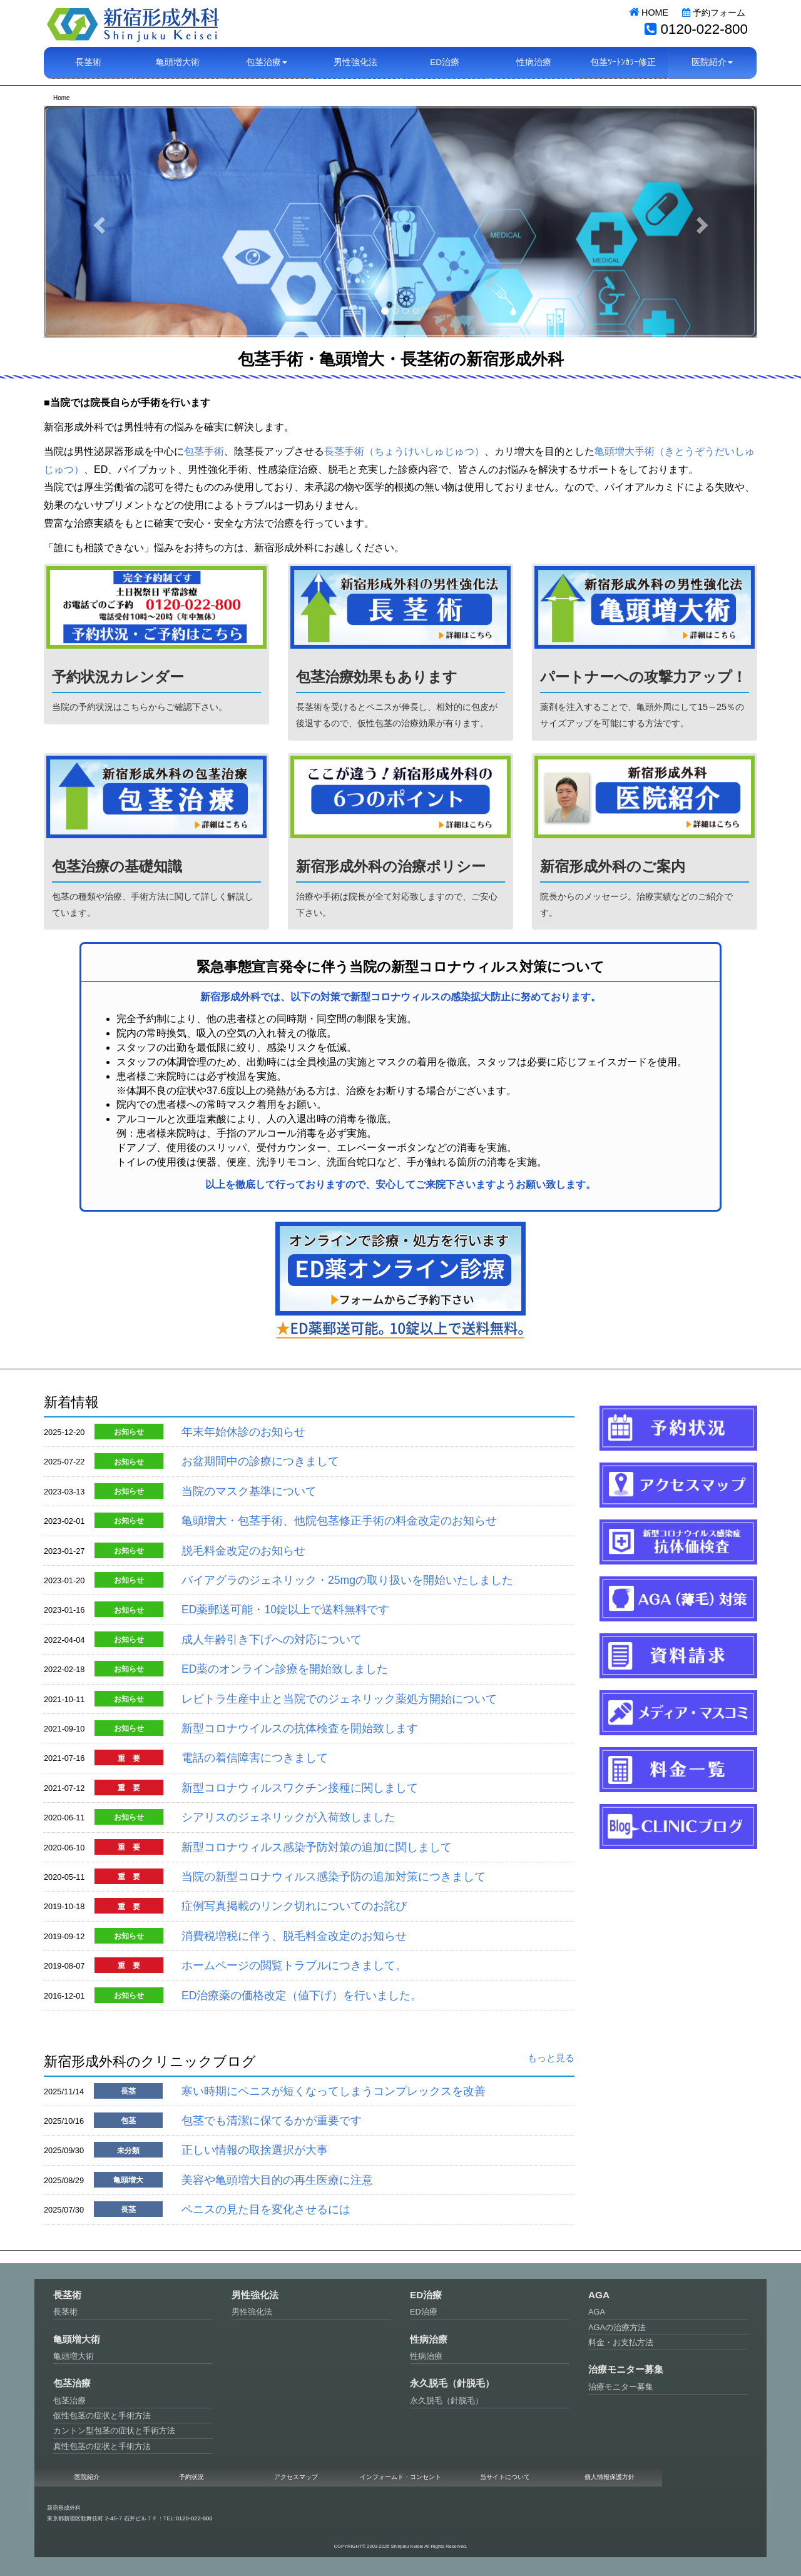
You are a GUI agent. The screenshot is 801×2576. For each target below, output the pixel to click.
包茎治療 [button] (266, 62)
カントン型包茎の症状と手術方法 (114, 2430)
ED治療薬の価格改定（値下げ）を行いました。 (301, 1995)
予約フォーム (713, 13)
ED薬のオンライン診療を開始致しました (284, 1669)
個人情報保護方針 (609, 2476)
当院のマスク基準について (249, 1491)
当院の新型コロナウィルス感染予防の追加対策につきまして (333, 1876)
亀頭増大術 (178, 62)
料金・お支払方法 (620, 2342)
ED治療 (444, 62)
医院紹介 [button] (712, 62)
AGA (596, 2311)
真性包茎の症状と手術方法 (102, 2446)
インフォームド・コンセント (400, 2476)
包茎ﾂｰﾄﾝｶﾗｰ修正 (623, 62)
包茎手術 (204, 451)
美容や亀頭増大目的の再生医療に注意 (277, 2180)
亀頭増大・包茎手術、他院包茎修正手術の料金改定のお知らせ (339, 1520)
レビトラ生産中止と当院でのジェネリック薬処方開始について (339, 1699)
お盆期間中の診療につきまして (260, 1461)
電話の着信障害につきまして (254, 1758)
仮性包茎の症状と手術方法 (102, 2415)
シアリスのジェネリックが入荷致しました (288, 1817)
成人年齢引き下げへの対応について (271, 1639)
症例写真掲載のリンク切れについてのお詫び (294, 1906)
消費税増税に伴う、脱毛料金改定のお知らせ (294, 1936)
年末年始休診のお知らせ (243, 1432)
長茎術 (88, 62)
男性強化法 (355, 62)
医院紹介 (86, 2476)
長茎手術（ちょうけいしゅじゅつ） (404, 451)
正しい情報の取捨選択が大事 (254, 2150)
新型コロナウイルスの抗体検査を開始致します (299, 1728)
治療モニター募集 (620, 2386)
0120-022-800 (704, 29)
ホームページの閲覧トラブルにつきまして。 (294, 1965)
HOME (648, 13)
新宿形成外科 (133, 23)
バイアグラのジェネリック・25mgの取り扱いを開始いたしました (347, 1580)
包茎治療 (69, 2400)
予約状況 (191, 2476)
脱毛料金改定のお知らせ (243, 1550)
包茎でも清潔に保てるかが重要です (271, 2120)
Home (61, 97)
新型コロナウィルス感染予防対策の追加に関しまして (316, 1847)
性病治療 (533, 62)
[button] (97, 221)
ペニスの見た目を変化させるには (265, 2209)
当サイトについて (505, 2476)
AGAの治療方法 (617, 2327)
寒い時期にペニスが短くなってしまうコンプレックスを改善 (333, 2091)
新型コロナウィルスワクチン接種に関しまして (299, 1788)
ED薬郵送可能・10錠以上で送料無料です (285, 1609)
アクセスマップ (296, 2476)
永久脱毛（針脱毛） (446, 2400)
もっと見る (551, 2058)
